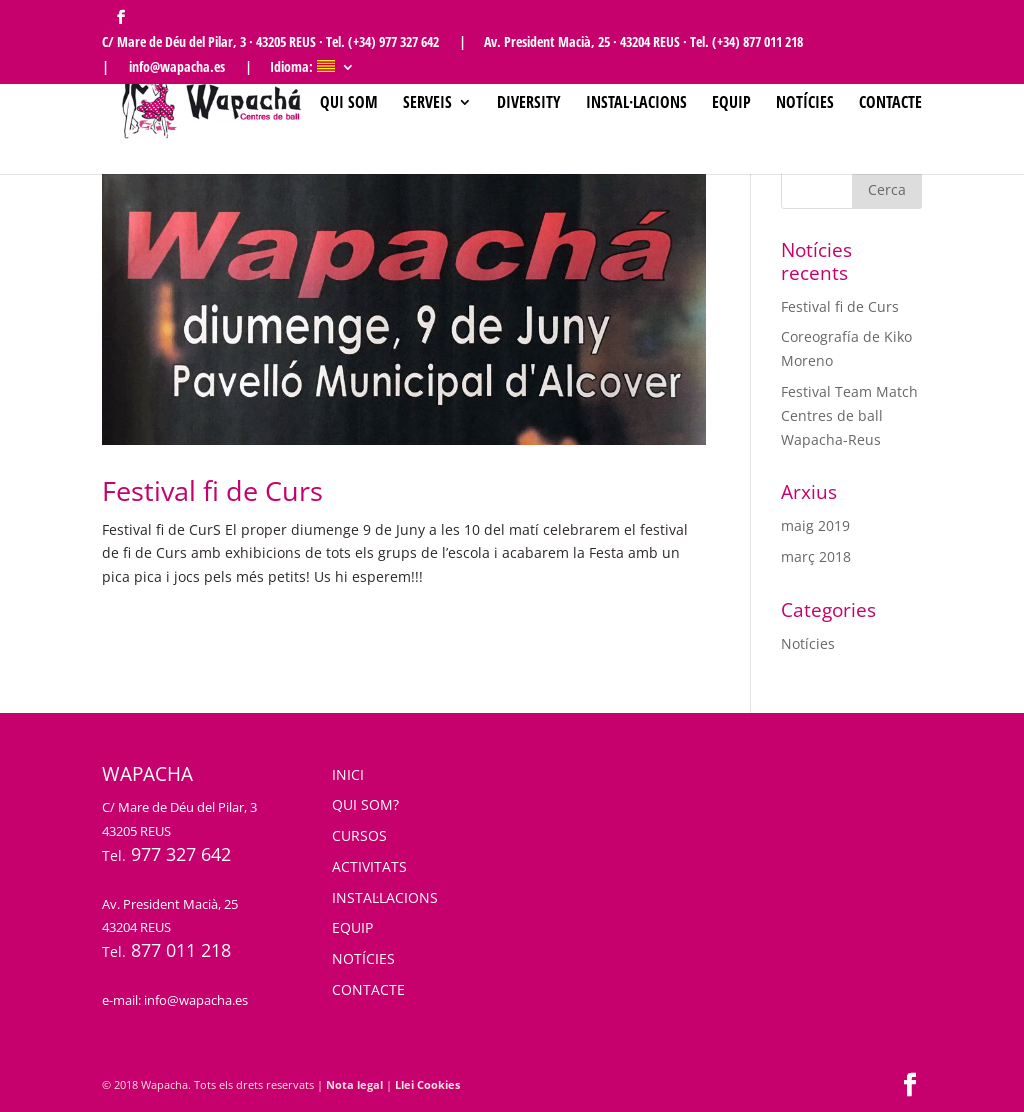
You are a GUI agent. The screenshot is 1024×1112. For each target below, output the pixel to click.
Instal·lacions (636, 104)
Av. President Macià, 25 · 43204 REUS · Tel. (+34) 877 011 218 (643, 43)
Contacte (890, 104)
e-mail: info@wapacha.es (175, 1000)
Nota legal (354, 1084)
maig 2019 (815, 525)
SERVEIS (427, 104)
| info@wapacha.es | (177, 68)
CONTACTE (368, 989)
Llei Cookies (427, 1084)
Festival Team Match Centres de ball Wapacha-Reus (849, 415)
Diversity (529, 104)
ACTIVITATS (369, 866)
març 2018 (816, 556)
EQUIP (352, 927)
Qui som (349, 104)
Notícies (805, 104)
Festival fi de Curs (212, 490)
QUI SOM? (365, 804)
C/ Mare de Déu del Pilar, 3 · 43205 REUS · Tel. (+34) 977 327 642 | (284, 43)
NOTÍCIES (363, 958)
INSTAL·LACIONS (385, 897)
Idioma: (302, 68)
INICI (348, 774)
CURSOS (359, 835)
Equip (731, 104)
